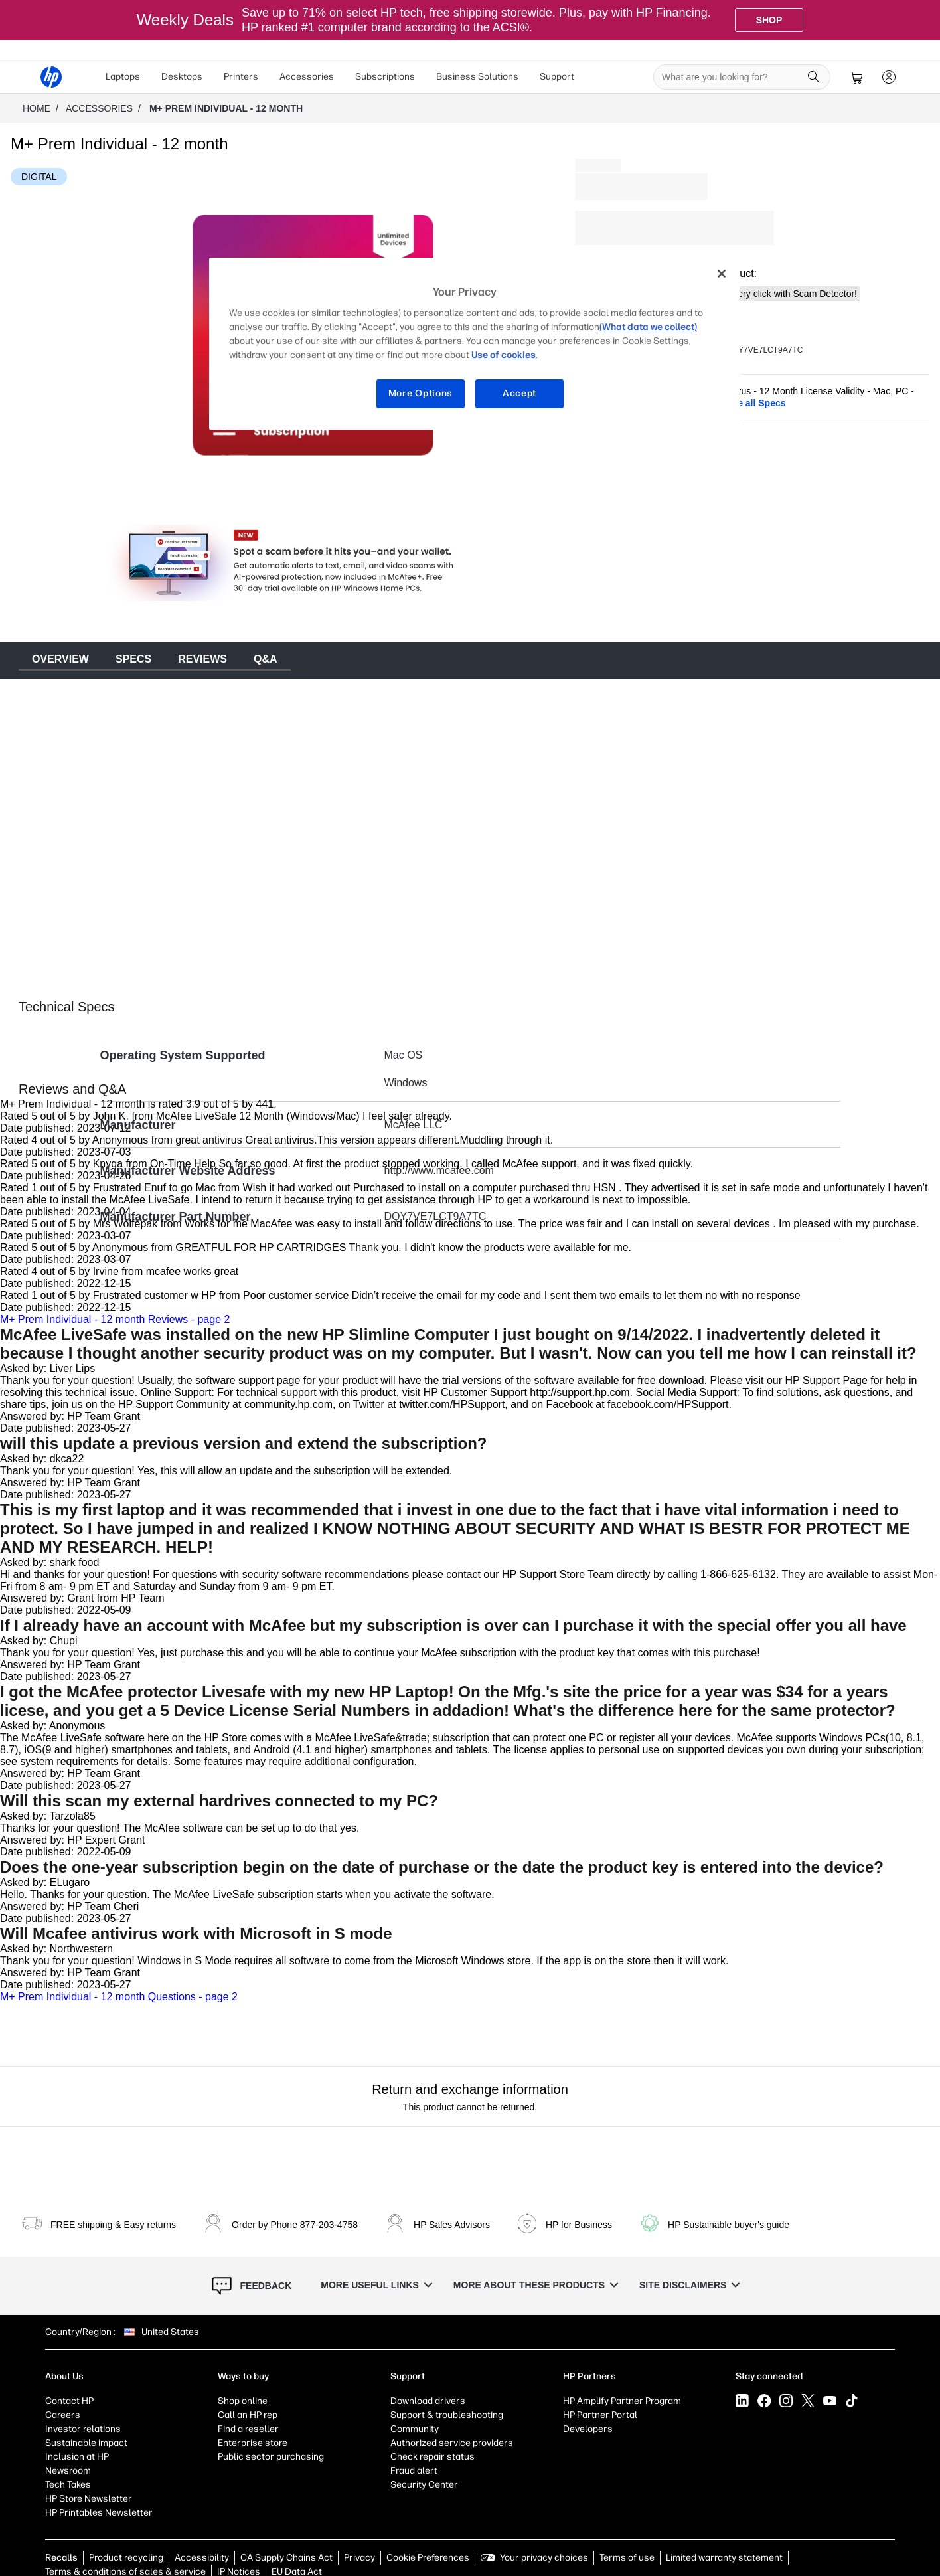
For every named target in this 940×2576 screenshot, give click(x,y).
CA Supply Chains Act (286, 2557)
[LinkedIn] (742, 2400)
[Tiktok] (851, 2400)
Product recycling (126, 2557)
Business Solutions (477, 76)
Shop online (243, 2401)
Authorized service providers (451, 2442)
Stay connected (769, 2376)
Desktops (181, 76)
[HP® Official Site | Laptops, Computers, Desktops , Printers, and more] (51, 77)
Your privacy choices (544, 2557)
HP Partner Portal (600, 2415)
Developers (588, 2429)
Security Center (424, 2484)
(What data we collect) (648, 327)
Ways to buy (243, 2376)
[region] (474, 344)
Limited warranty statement (724, 2557)
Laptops (123, 76)
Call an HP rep (247, 2415)
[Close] (721, 273)
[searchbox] (732, 77)
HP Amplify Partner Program (622, 2401)
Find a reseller (248, 2429)
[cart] (857, 77)
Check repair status (432, 2456)
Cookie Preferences (427, 2557)
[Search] (814, 77)
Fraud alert (413, 2470)
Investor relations (83, 2429)
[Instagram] (786, 2400)
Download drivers (427, 2401)
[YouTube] (829, 2400)
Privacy (359, 2557)
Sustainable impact (86, 2442)
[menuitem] (122, 77)
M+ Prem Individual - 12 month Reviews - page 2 (115, 1319)
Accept (519, 393)
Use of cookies (503, 355)
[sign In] (889, 77)
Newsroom (68, 2470)
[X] (808, 2400)
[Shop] (769, 20)
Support (557, 76)
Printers (241, 76)
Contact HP (69, 2401)
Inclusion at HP (77, 2456)
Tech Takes (68, 2484)
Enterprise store (252, 2442)
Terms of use (627, 2557)
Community (414, 2429)
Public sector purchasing (271, 2456)
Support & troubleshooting (446, 2415)
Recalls (61, 2557)
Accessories (306, 76)
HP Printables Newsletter (99, 2512)
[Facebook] (764, 2400)
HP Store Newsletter (88, 2498)
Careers (62, 2415)
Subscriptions (385, 76)
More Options (420, 393)
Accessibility (202, 2557)
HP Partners (589, 2376)
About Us (64, 2376)
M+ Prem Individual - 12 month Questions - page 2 (119, 1996)
